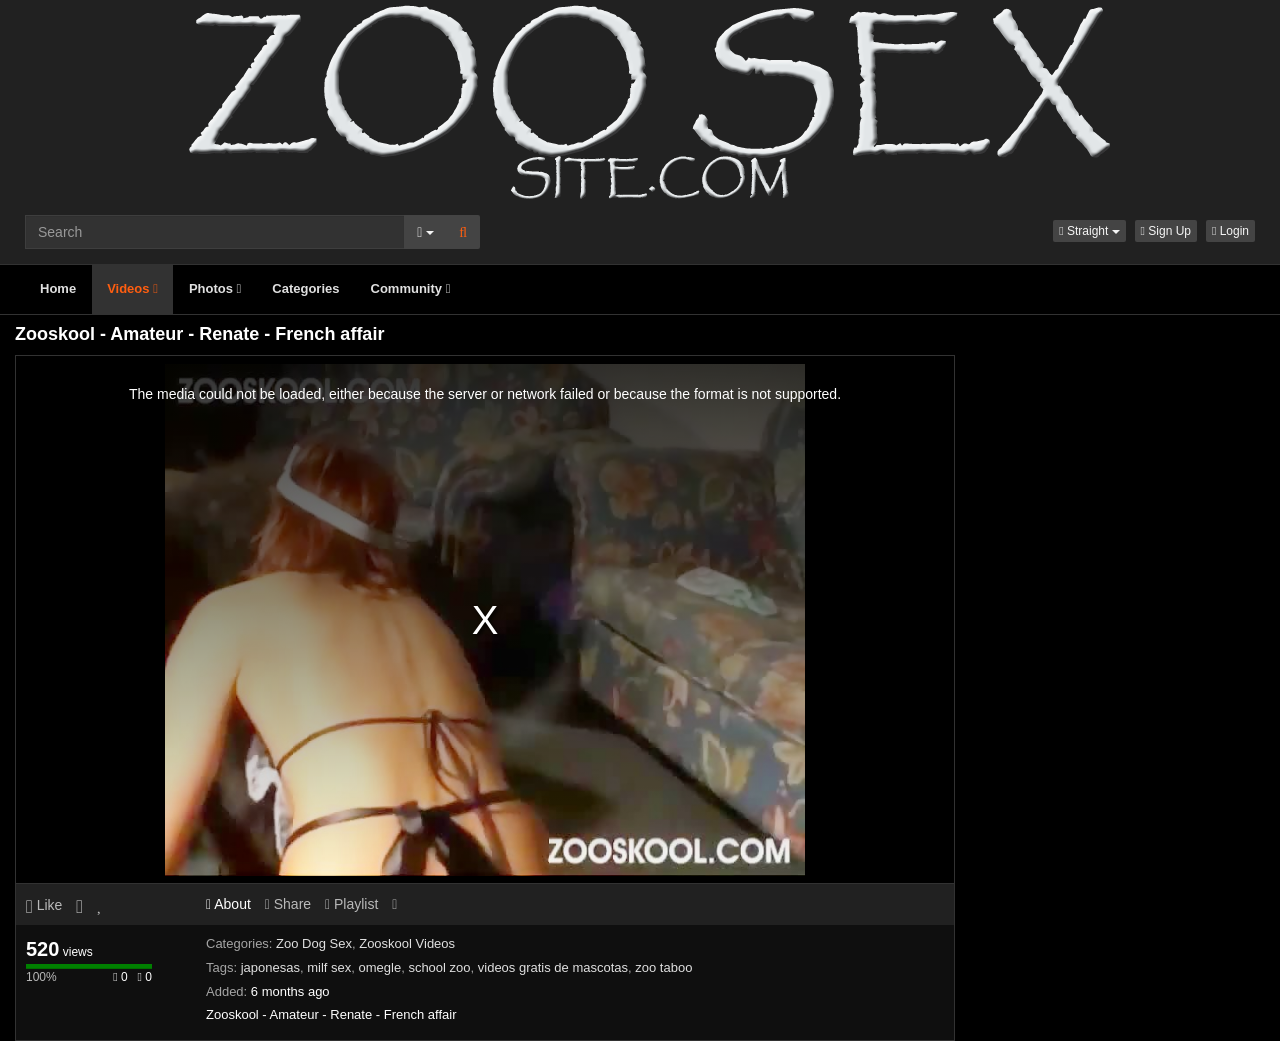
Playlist (351, 904)
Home (58, 288)
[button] (1089, 231)
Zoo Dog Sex (314, 943)
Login (1230, 231)
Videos (132, 288)
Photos (215, 288)
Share (288, 904)
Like (44, 905)
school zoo (439, 967)
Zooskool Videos (407, 943)
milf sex (329, 967)
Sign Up (1166, 231)
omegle (380, 967)
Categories (305, 288)
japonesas (270, 967)
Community (411, 288)
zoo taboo (663, 967)
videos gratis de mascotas (553, 967)
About (228, 904)
